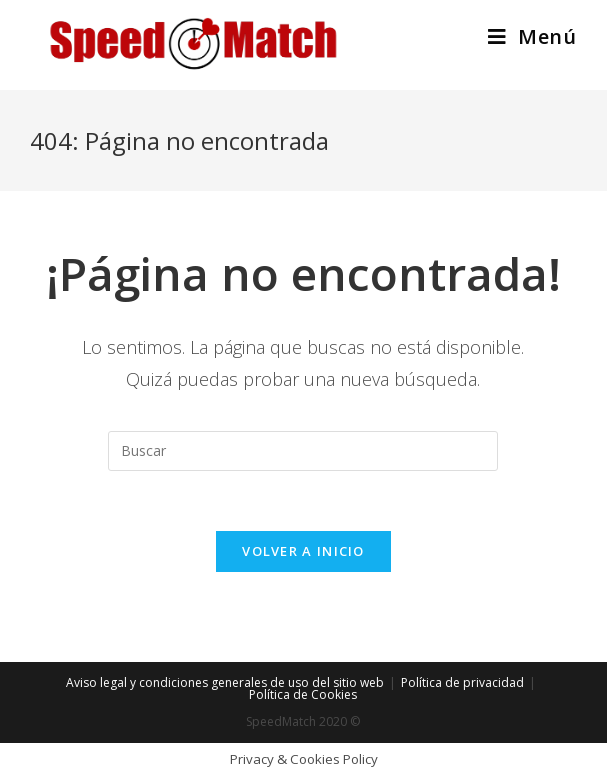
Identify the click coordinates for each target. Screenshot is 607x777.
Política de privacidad (462, 682)
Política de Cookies (303, 694)
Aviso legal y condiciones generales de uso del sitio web (225, 682)
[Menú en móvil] (532, 36)
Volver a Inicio (303, 551)
